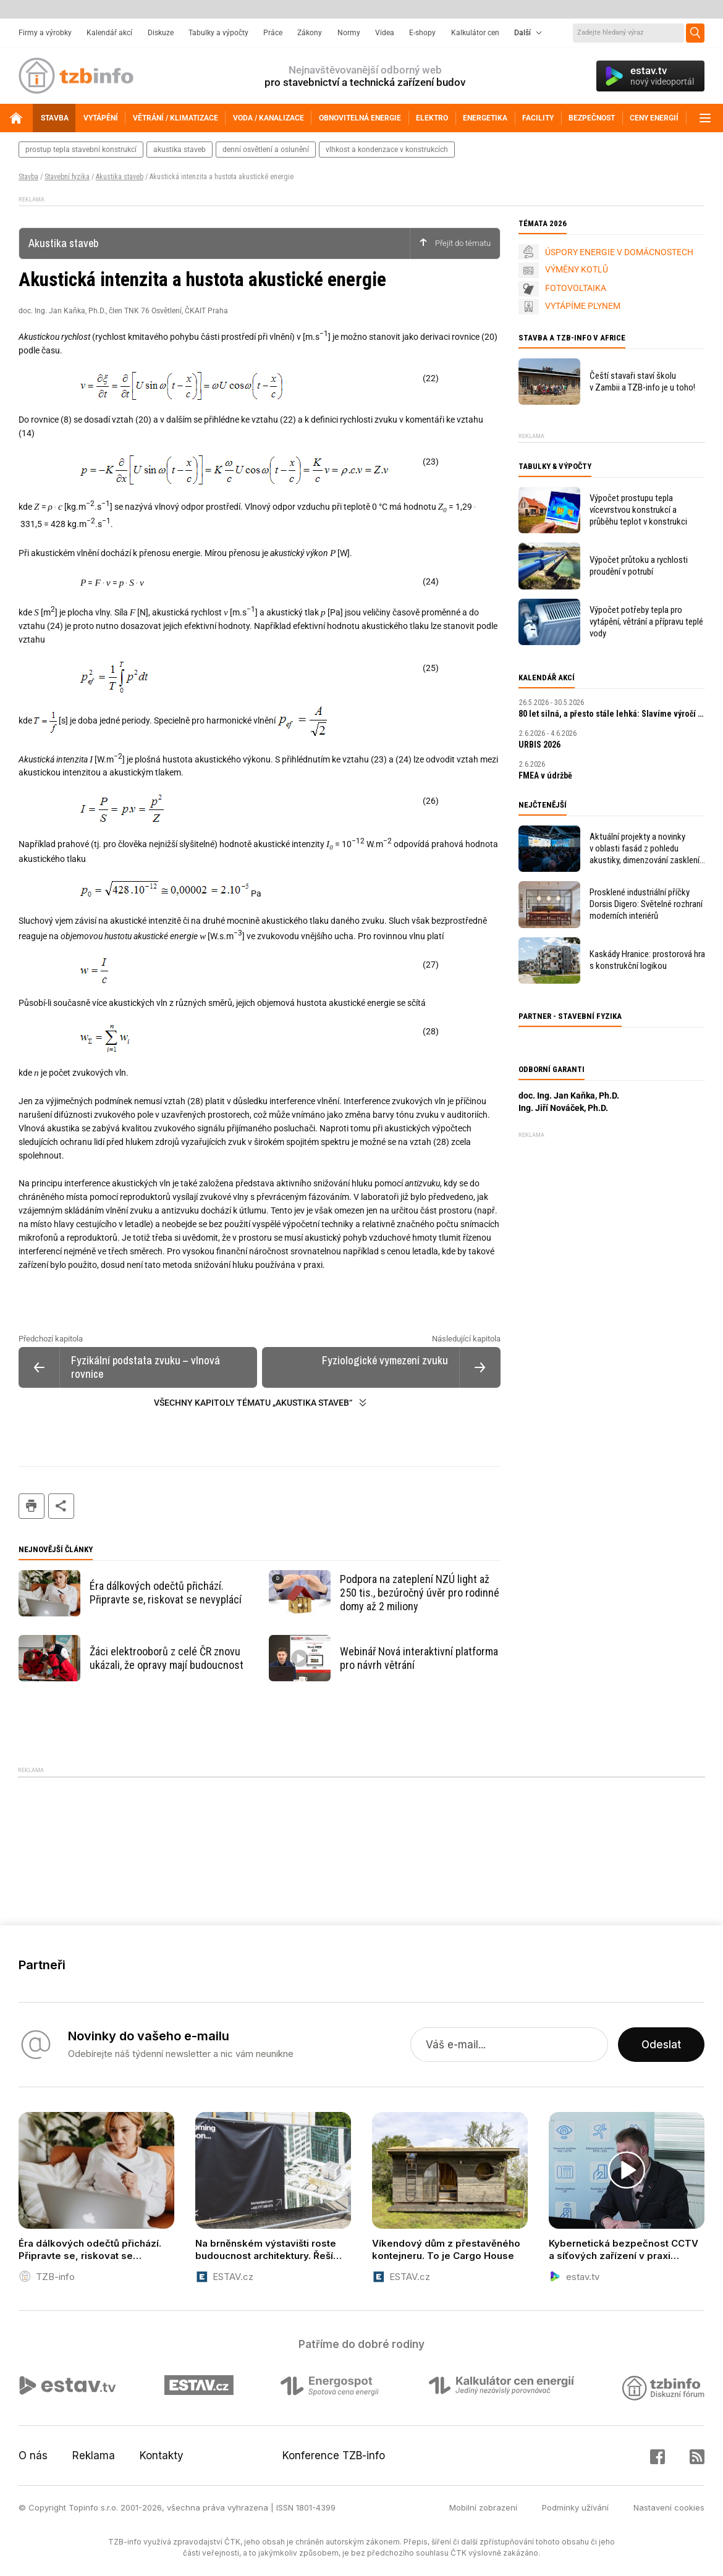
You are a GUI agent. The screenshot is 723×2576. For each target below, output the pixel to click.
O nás (33, 2455)
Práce (272, 32)
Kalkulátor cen (475, 32)
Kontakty (162, 2455)
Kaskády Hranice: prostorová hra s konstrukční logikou (647, 959)
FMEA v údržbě (545, 775)
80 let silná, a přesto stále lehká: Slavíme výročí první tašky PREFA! (611, 714)
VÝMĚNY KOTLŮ (576, 269)
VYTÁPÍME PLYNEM (582, 306)
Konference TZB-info (333, 2455)
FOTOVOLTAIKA (575, 288)
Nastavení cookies (668, 2507)
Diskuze (161, 32)
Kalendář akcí (109, 32)
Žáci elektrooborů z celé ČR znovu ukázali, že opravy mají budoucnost (166, 1658)
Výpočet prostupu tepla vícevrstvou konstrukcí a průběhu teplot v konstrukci (638, 509)
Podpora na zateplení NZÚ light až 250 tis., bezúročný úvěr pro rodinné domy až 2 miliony (419, 1593)
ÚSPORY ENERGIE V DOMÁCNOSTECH (619, 252)
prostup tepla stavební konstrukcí (81, 149)
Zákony (309, 32)
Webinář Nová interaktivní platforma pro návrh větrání (419, 1658)
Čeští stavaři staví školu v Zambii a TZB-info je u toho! (642, 381)
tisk (31, 1506)
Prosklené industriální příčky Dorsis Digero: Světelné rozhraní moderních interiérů (646, 904)
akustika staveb (179, 149)
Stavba (28, 176)
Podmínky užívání (575, 2507)
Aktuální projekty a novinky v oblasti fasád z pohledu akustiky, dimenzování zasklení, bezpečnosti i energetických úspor (645, 848)
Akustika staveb (119, 176)
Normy (348, 32)
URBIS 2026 (539, 745)
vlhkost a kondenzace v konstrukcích (387, 149)
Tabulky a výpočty (218, 32)
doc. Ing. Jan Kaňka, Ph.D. (568, 1095)
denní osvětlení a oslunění (265, 149)
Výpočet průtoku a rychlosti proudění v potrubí (639, 565)
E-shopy (422, 32)
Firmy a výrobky (45, 32)
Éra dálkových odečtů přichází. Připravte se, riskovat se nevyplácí (166, 1592)
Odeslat (661, 2044)
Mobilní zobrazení (483, 2507)
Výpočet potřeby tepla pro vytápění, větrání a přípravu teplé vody (646, 621)
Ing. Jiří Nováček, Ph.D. (563, 1108)
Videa (384, 32)
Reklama (93, 2455)
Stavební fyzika (67, 176)
